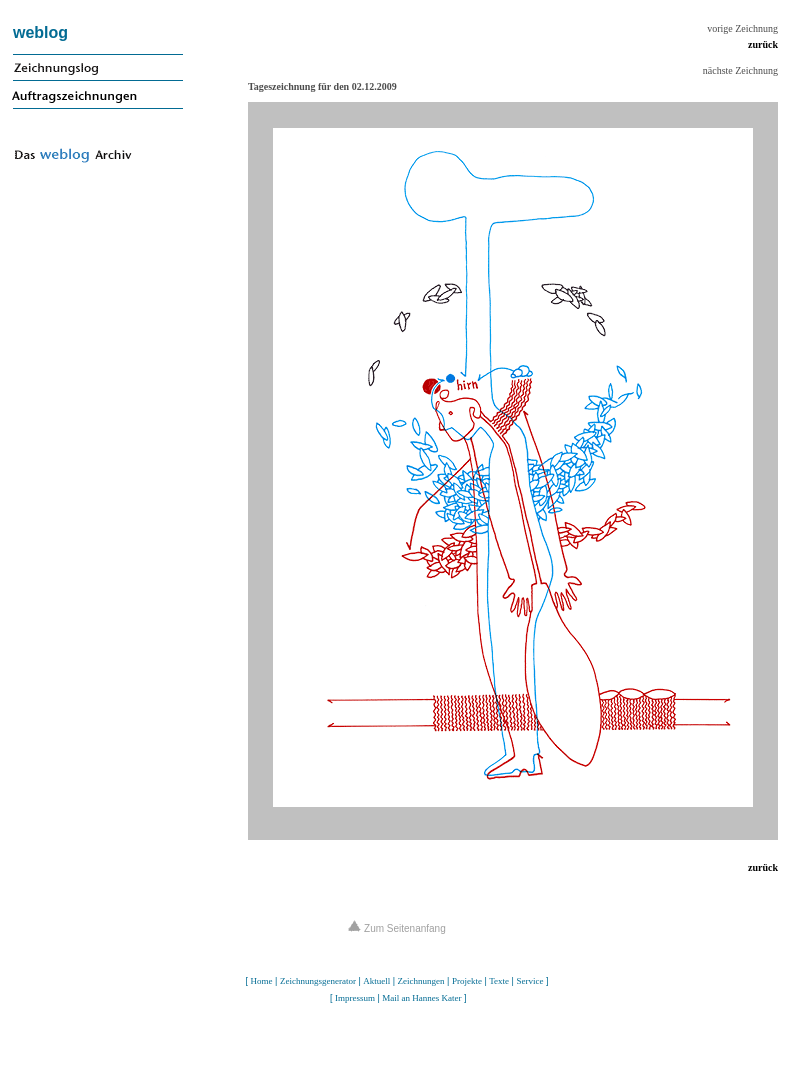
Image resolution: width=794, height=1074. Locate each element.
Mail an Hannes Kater (421, 998)
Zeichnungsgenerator (318, 981)
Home (262, 981)
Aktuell (376, 981)
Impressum (355, 998)
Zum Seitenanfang (397, 928)
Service (529, 981)
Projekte (467, 981)
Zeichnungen (421, 981)
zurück (763, 44)
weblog (40, 32)
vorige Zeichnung (742, 28)
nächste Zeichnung (740, 70)
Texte (499, 981)
